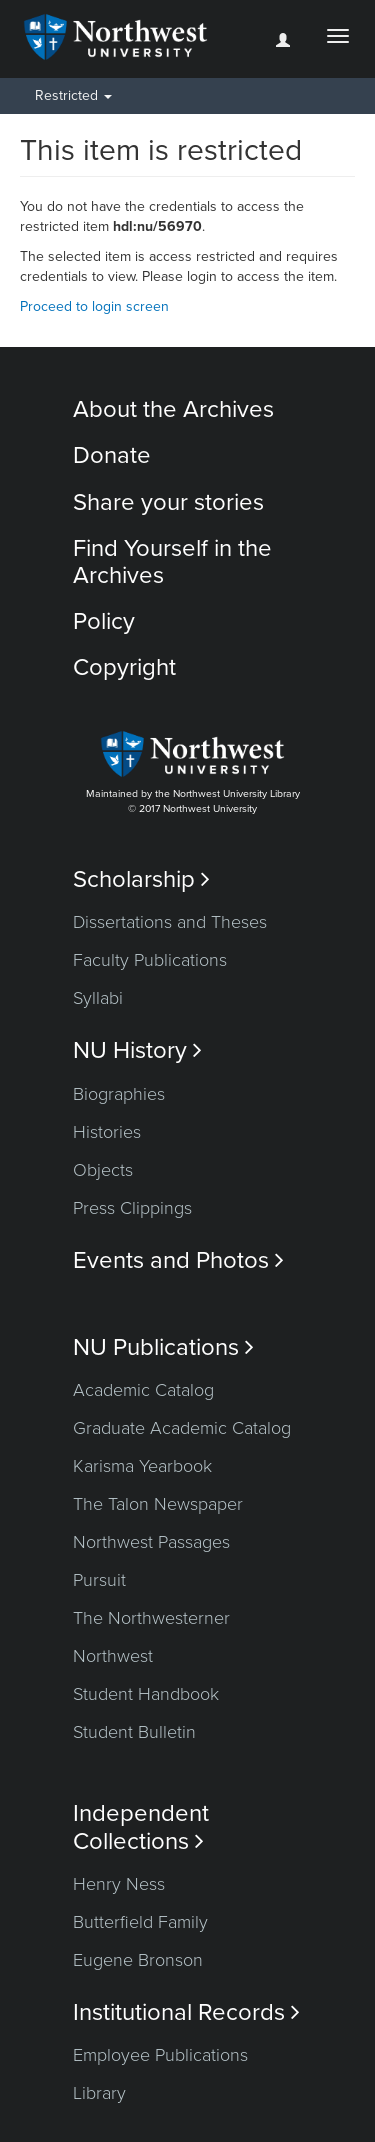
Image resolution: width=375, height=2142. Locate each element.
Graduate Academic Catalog (182, 1428)
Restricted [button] (73, 95)
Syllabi (98, 998)
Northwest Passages (151, 1542)
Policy (104, 621)
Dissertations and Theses (170, 922)
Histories (107, 1132)
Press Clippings (132, 1208)
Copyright (124, 667)
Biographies (119, 1094)
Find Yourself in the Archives (172, 561)
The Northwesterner (151, 1618)
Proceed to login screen (94, 306)
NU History (137, 1050)
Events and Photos (178, 1260)
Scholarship (141, 879)
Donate (112, 455)
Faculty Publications (150, 960)
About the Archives (173, 409)
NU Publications (163, 1347)
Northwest (113, 1656)
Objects (103, 1170)
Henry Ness (119, 1884)
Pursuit (99, 1580)
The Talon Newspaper (158, 1504)
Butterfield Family (140, 1922)
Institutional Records (186, 2012)
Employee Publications (160, 2055)
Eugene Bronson (138, 1960)
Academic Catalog (143, 1390)
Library (99, 2093)
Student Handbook (146, 1694)
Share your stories (168, 502)
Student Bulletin (134, 1732)
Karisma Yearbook (142, 1466)
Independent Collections (141, 1827)
